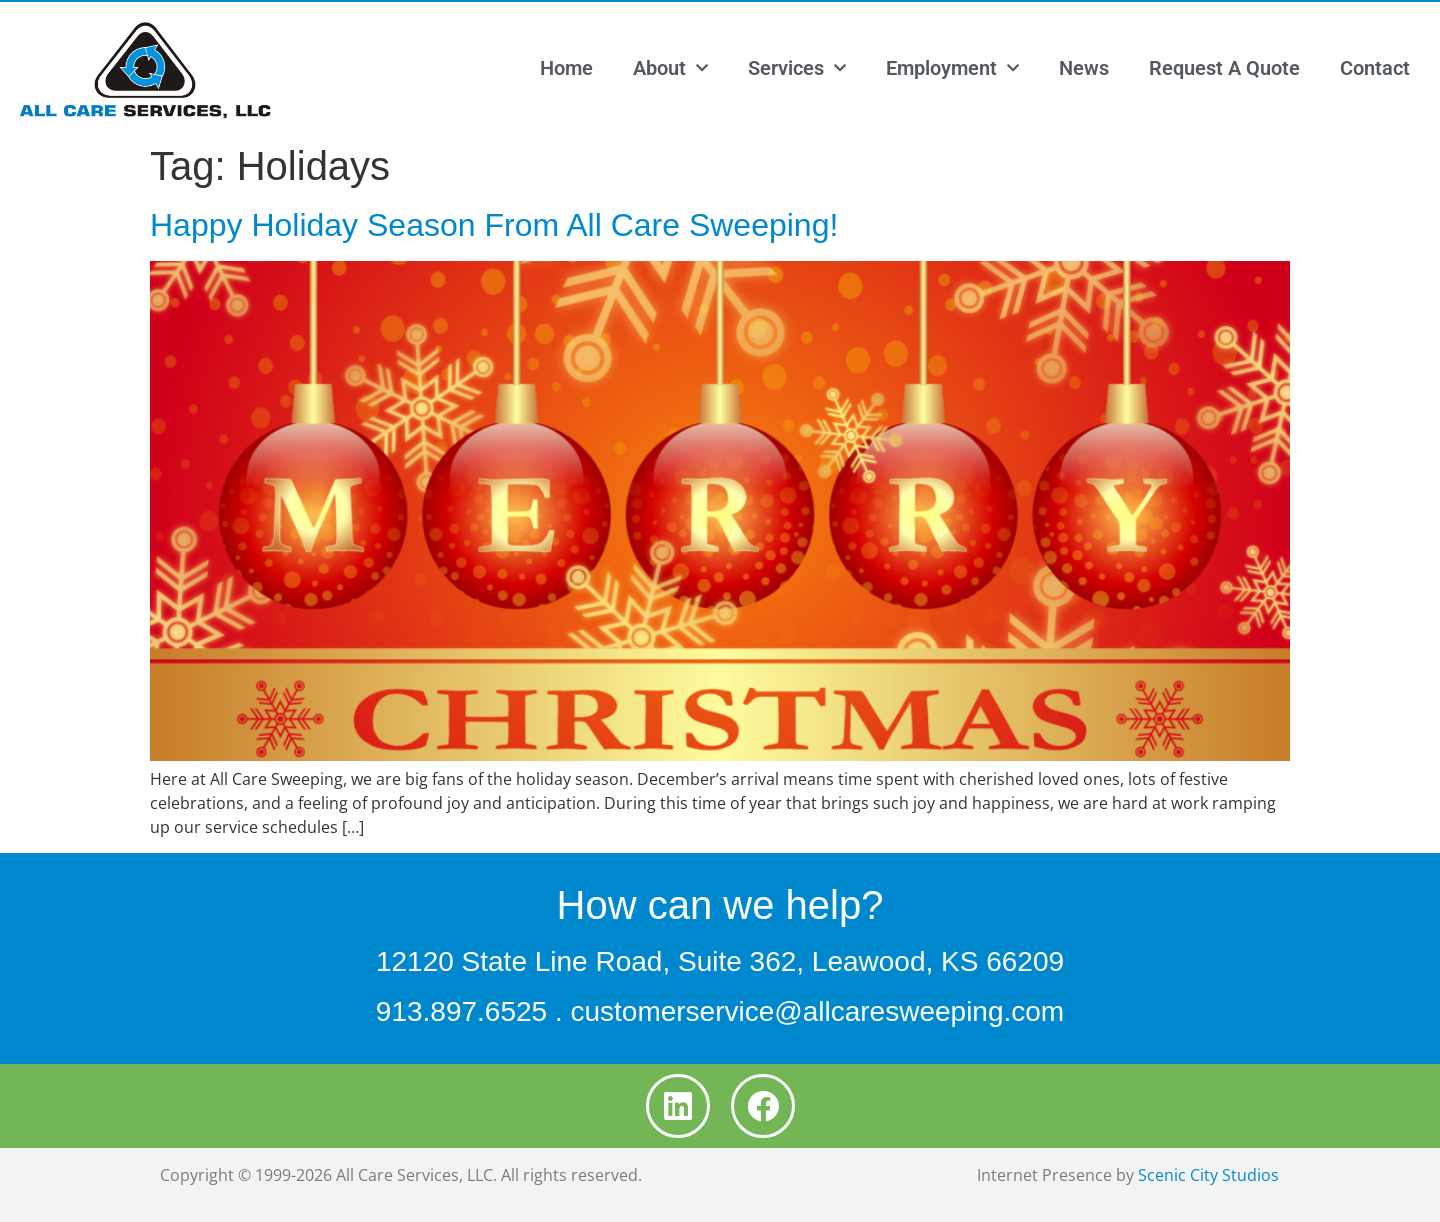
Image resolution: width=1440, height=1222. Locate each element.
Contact (1375, 68)
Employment (952, 68)
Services (797, 68)
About (670, 68)
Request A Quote (1224, 68)
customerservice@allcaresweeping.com (817, 1011)
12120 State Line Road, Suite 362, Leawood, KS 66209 (720, 961)
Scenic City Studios (1208, 1175)
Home (566, 68)
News (1084, 68)
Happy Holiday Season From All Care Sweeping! (494, 225)
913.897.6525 (461, 1011)
